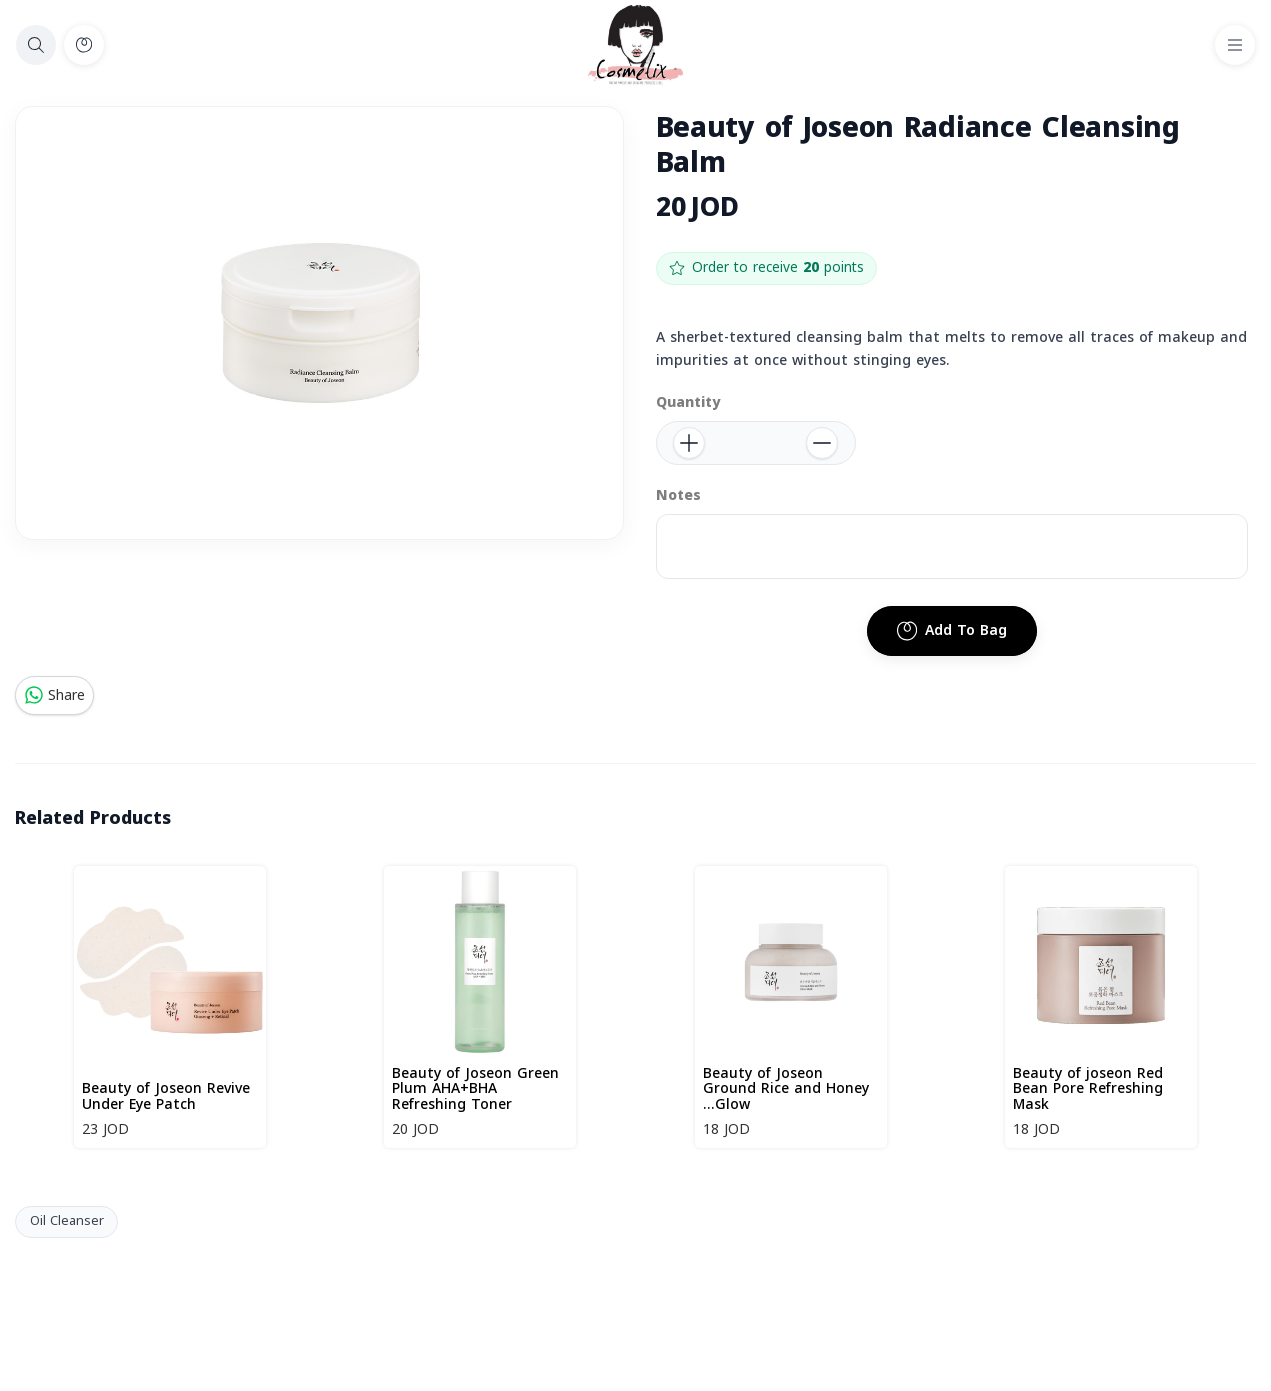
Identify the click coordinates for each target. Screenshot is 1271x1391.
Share (54, 695)
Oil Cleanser (67, 1221)
